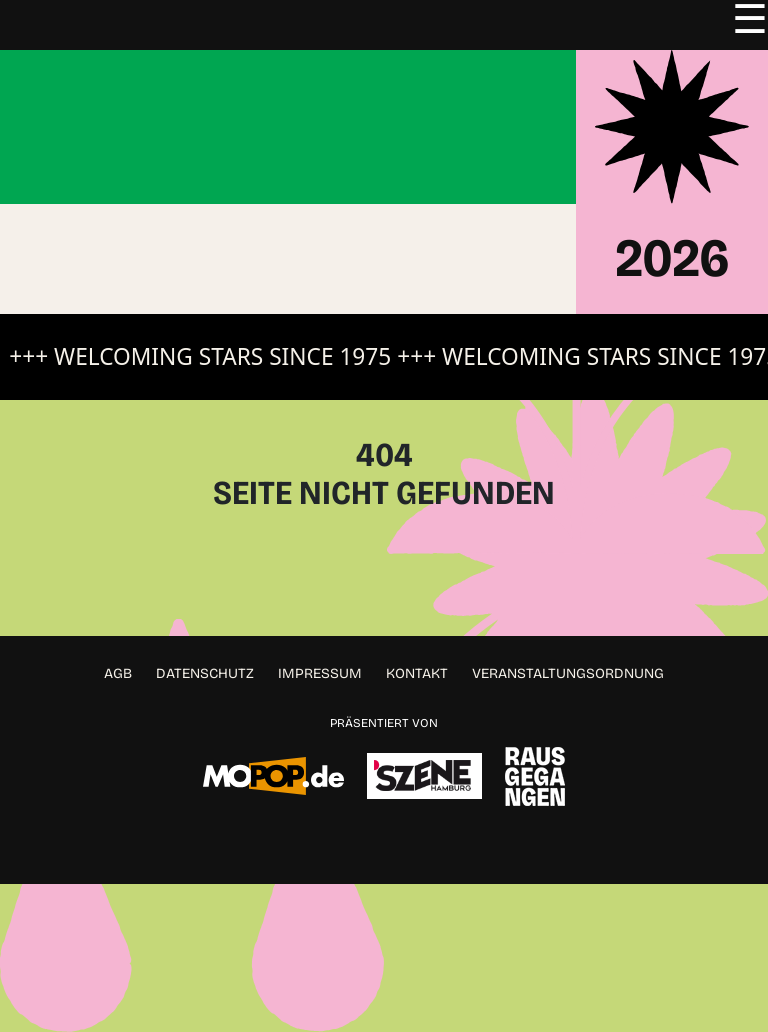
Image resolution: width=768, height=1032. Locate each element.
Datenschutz (205, 673)
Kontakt (417, 673)
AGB (118, 673)
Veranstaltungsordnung (568, 673)
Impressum (320, 673)
